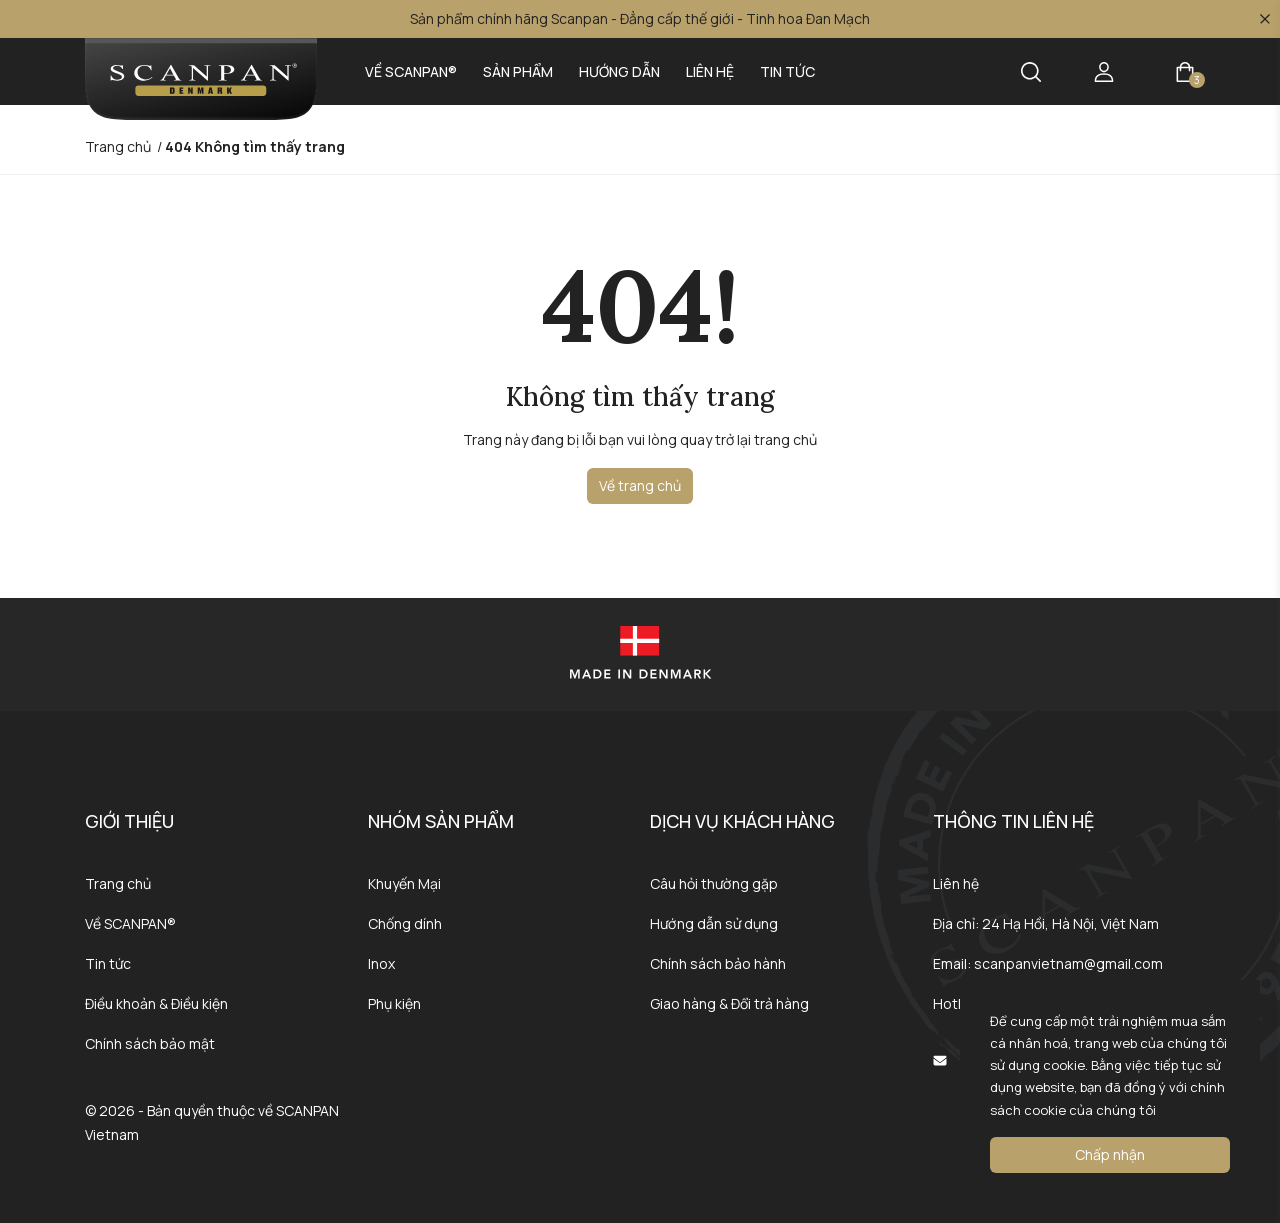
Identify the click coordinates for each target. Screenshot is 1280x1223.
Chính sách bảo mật (150, 1043)
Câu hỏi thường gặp (714, 883)
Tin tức (787, 71)
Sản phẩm (518, 71)
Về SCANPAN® (411, 71)
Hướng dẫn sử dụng (714, 923)
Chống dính (405, 923)
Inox (381, 963)
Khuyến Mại (404, 883)
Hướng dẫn (619, 71)
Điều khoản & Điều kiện (156, 1003)
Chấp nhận (1110, 1154)
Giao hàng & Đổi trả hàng (729, 1003)
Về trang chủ (640, 485)
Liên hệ (710, 71)
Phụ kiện (394, 1003)
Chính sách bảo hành (718, 963)
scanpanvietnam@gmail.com (1068, 963)
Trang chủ (118, 883)
